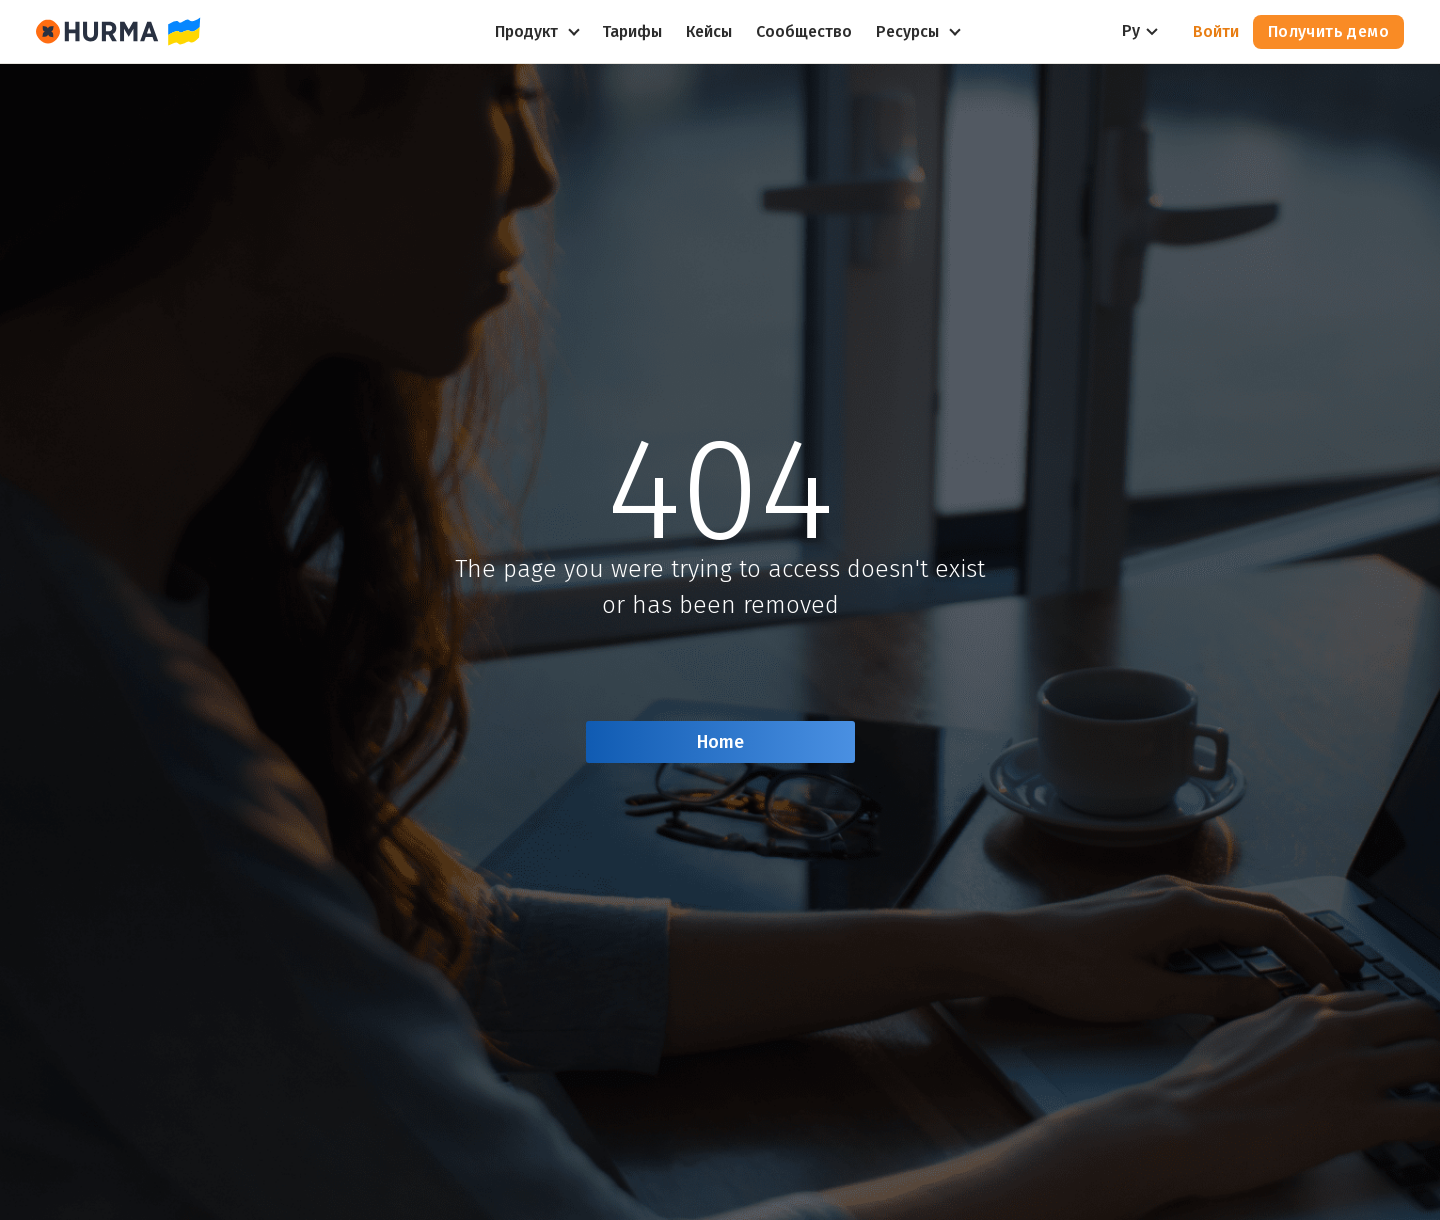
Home (720, 742)
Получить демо (1328, 31)
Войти (1216, 31)
